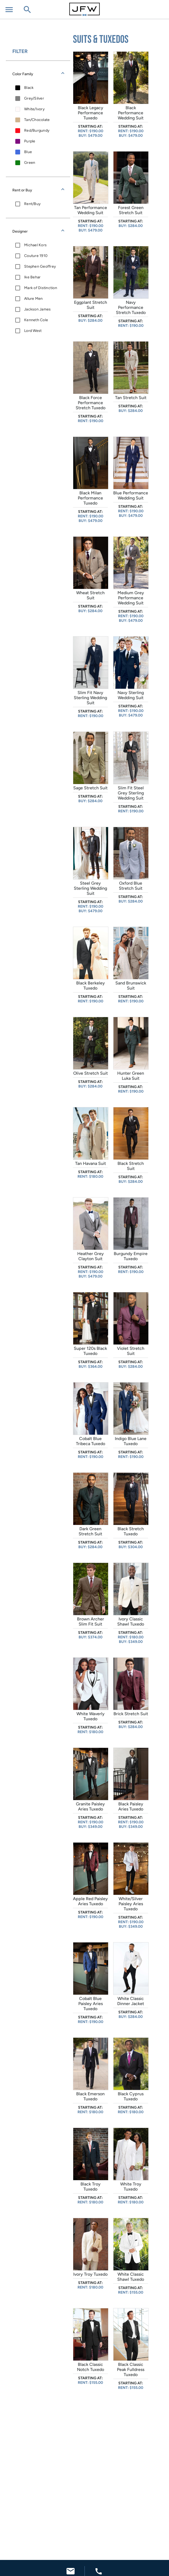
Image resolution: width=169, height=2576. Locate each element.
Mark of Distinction (40, 288)
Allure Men (33, 298)
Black (29, 87)
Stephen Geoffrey (40, 266)
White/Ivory (34, 109)
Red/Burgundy (36, 130)
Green (29, 162)
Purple (29, 141)
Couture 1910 (35, 255)
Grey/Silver (34, 98)
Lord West (33, 330)
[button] (38, 73)
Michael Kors (35, 245)
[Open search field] (27, 9)
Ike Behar (32, 277)
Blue (28, 152)
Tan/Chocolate (37, 120)
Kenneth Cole (36, 320)
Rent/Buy (32, 204)
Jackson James (37, 309)
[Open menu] (9, 9)
